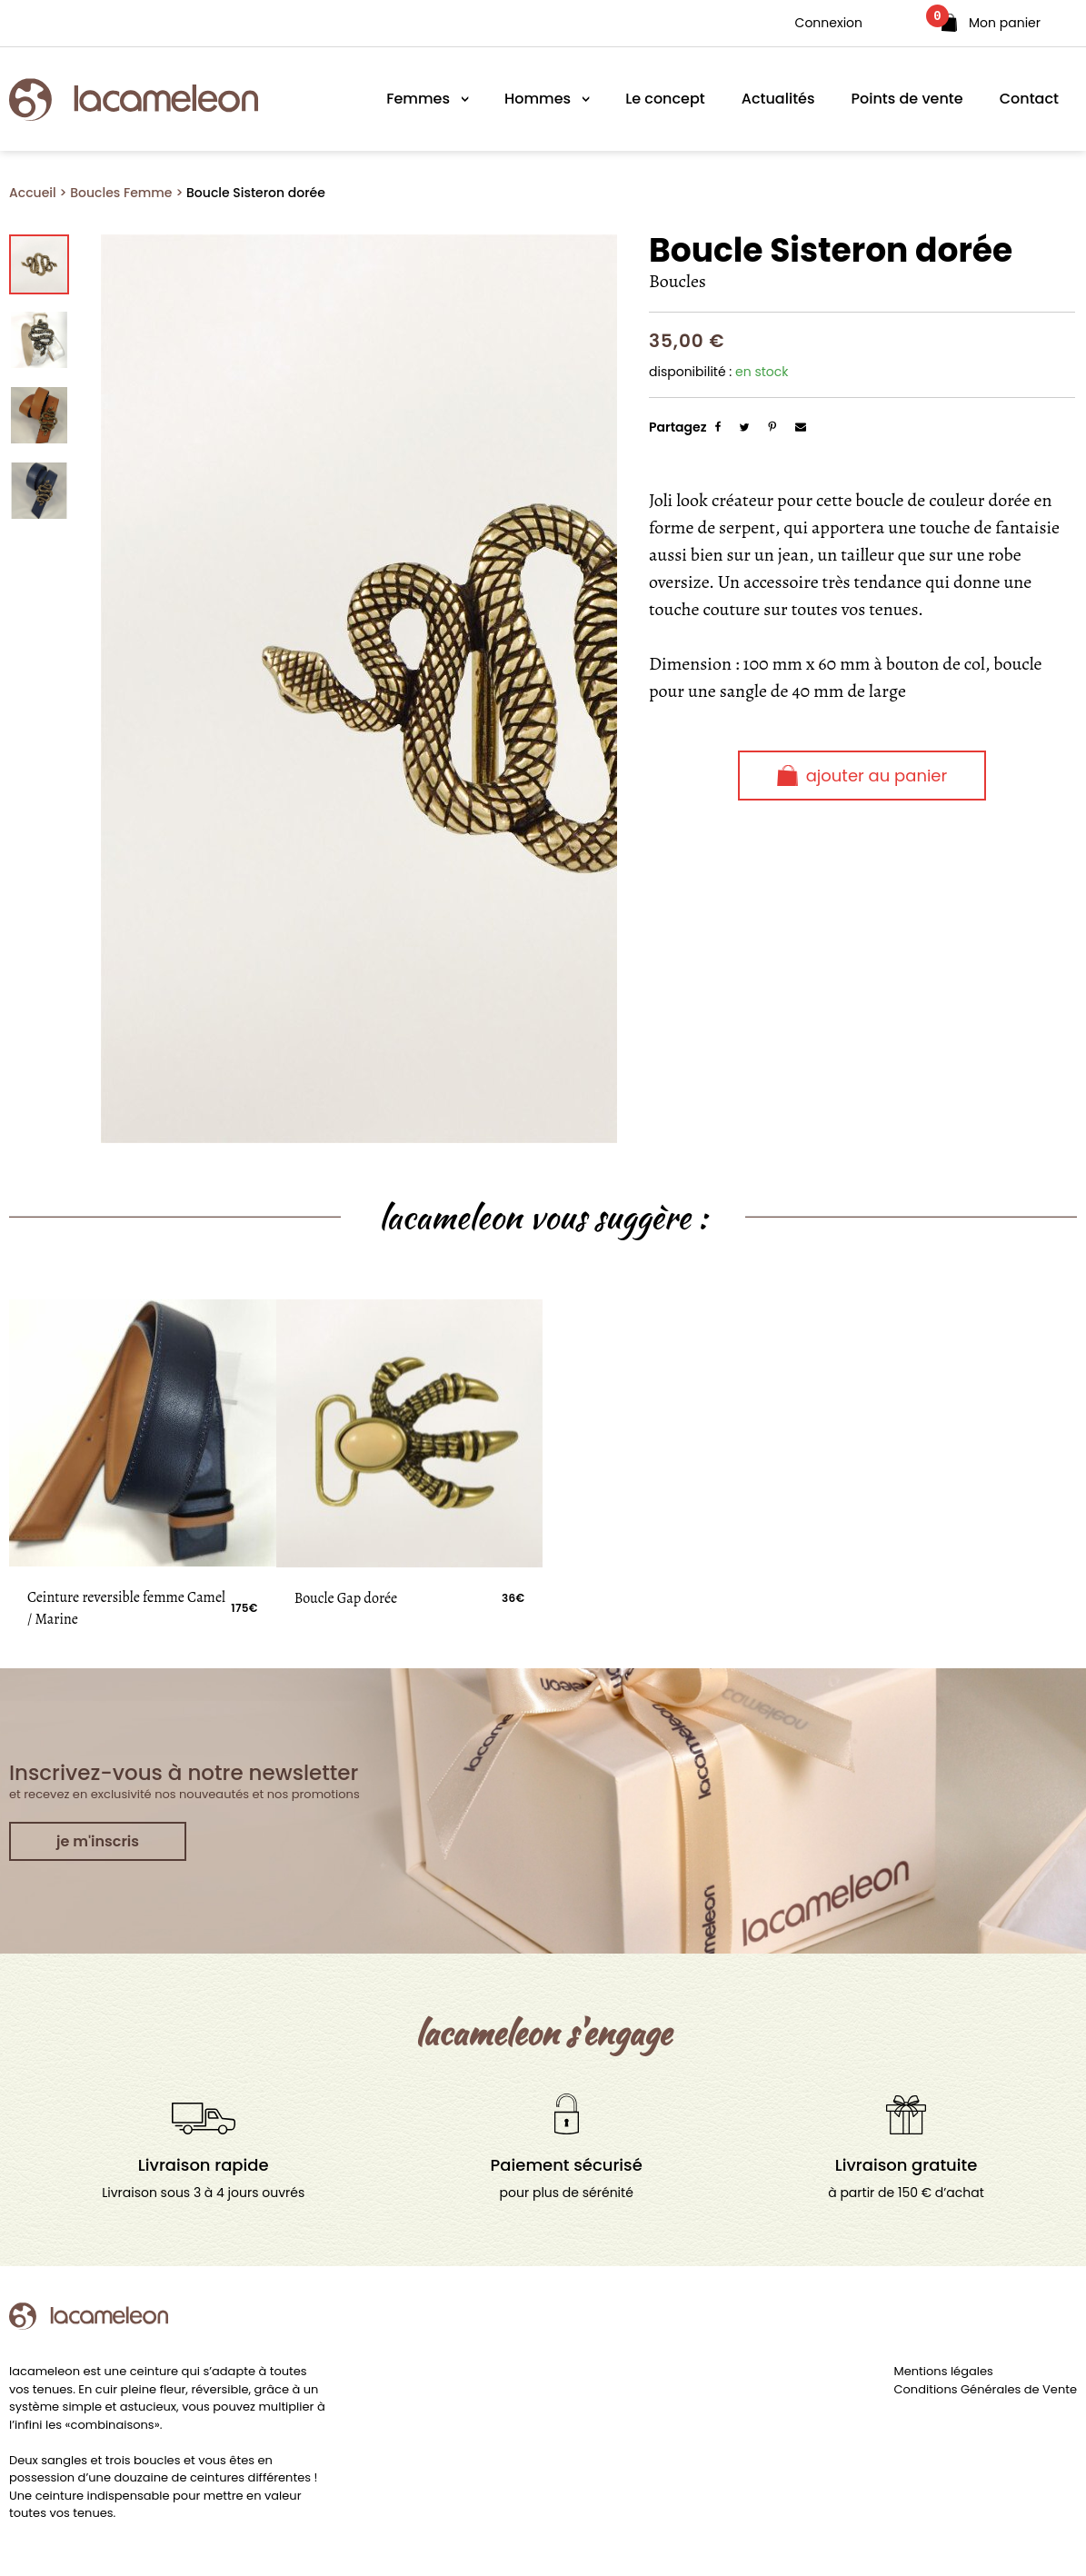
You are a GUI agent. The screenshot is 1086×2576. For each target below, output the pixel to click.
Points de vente (907, 98)
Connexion (828, 23)
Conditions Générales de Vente (985, 2389)
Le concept (665, 98)
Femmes (418, 98)
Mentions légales (943, 2371)
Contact (1029, 98)
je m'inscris (97, 1841)
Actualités (778, 98)
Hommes (537, 98)
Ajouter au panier (862, 775)
